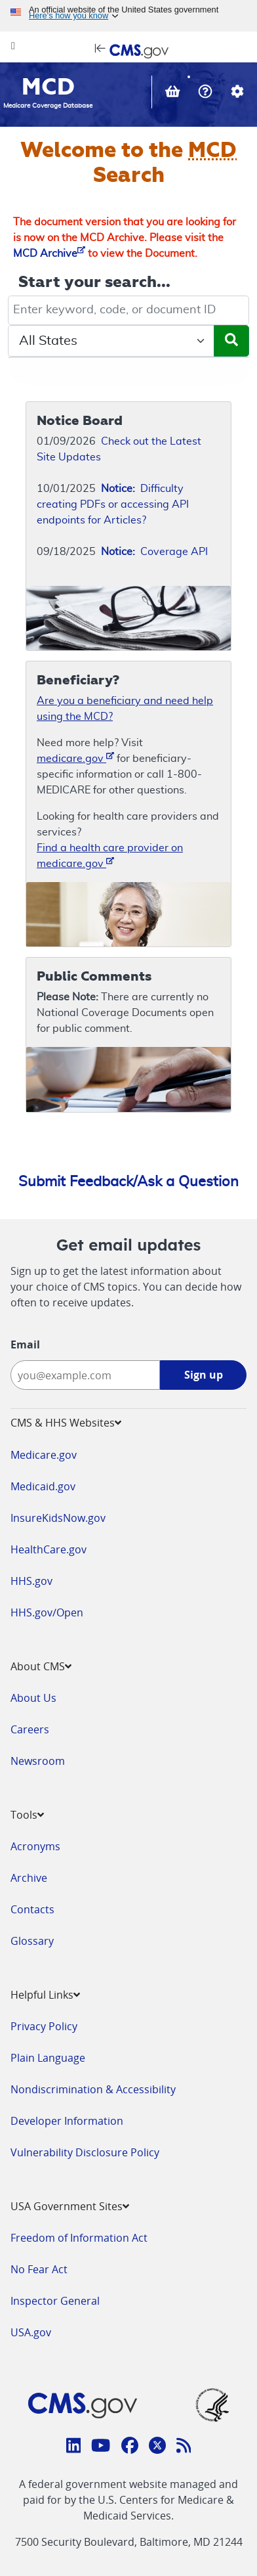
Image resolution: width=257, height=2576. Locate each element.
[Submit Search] (231, 341)
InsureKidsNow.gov (58, 1518)
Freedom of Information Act (79, 2238)
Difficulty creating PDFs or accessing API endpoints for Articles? (113, 504)
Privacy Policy (43, 2026)
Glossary (32, 1941)
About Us (33, 1698)
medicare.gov (75, 757)
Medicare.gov (43, 1455)
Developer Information (66, 2121)
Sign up (203, 1374)
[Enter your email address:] (85, 1375)
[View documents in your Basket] (174, 92)
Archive (28, 1878)
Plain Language (47, 2058)
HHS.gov (31, 1581)
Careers (29, 1729)
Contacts (32, 1909)
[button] (205, 93)
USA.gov (30, 2332)
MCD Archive (49, 253)
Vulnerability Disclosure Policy (84, 2152)
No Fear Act (39, 2269)
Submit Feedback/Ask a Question (128, 1181)
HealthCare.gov (48, 1549)
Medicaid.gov (42, 1486)
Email (25, 1344)
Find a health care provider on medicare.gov (110, 856)
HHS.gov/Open (46, 1612)
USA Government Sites (69, 2206)
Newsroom (37, 1761)
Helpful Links (45, 1995)
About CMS (40, 1666)
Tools (27, 1815)
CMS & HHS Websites (65, 1422)
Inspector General (55, 2301)
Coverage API (154, 551)
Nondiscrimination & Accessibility (93, 2089)
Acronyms (35, 1846)
